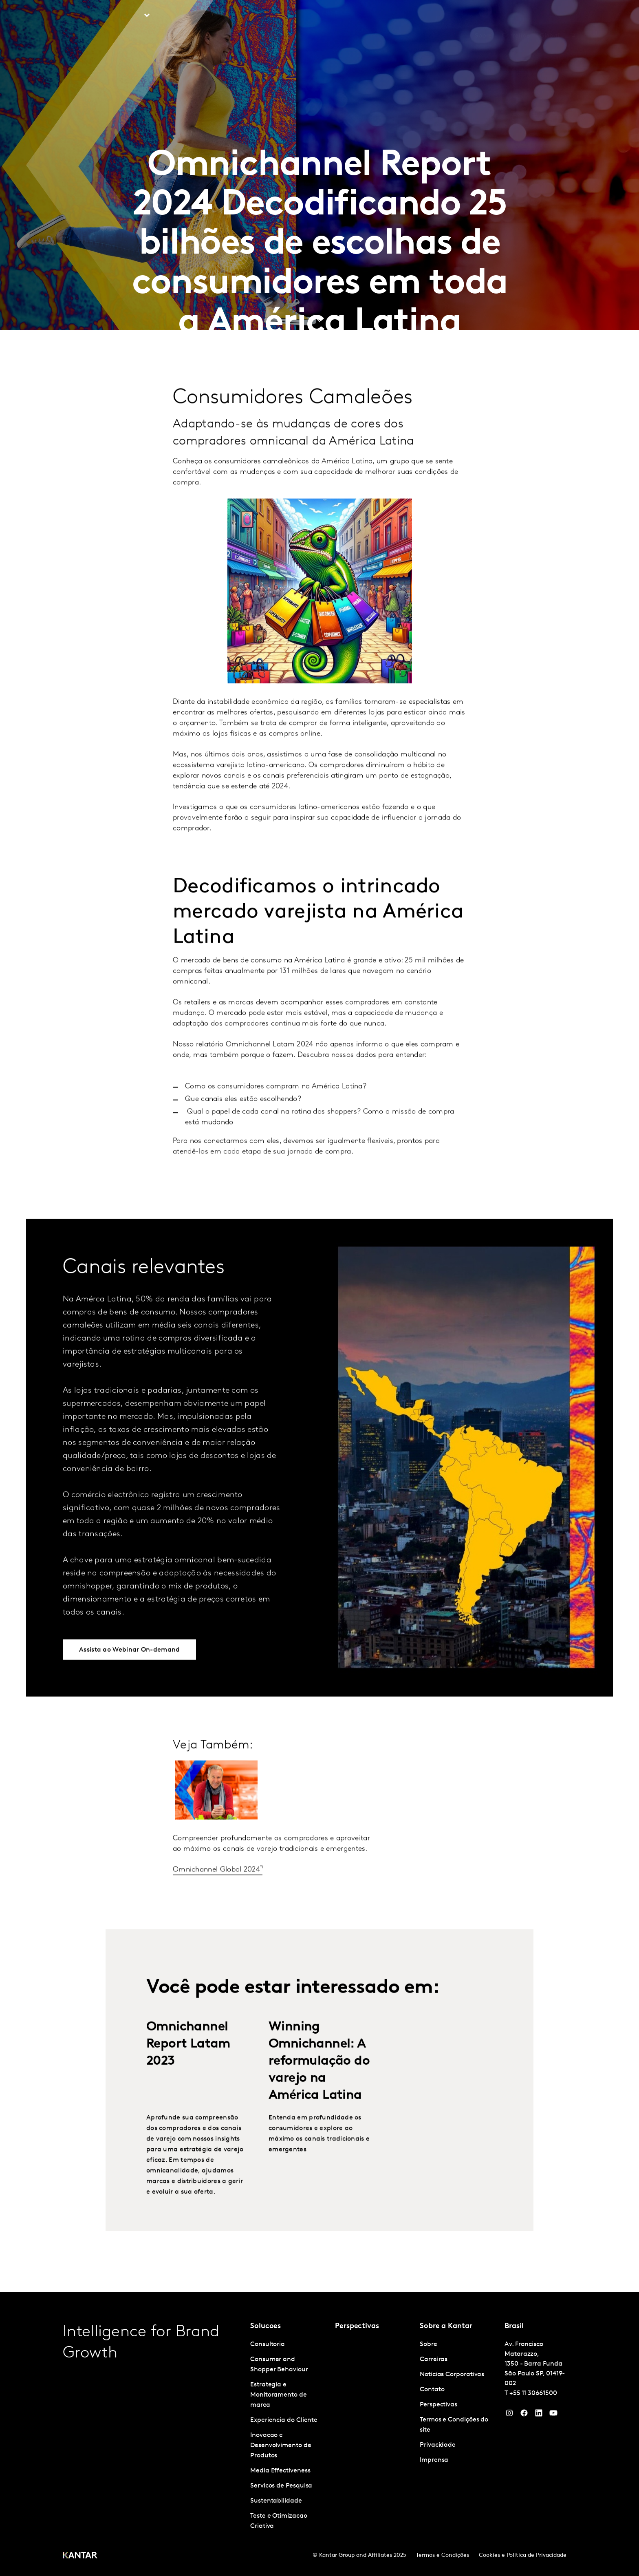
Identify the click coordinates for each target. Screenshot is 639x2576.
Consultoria (267, 2344)
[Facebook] (524, 2415)
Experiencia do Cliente (283, 2420)
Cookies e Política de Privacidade (522, 2555)
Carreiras (515, 16)
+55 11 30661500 (533, 2393)
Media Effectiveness (280, 2471)
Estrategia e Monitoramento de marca (278, 2395)
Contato (432, 2389)
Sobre (483, 16)
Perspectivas (185, 16)
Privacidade (438, 2445)
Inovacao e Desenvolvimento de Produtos (280, 2445)
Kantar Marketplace (250, 16)
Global (550, 16)
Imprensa (434, 2460)
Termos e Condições (442, 2555)
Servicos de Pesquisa (281, 2486)
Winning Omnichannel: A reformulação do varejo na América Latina (319, 2089)
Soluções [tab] (129, 16)
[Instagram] (509, 2415)
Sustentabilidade (276, 2501)
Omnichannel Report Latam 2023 (188, 2072)
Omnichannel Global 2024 (216, 1898)
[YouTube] (539, 2415)
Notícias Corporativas (452, 2374)
